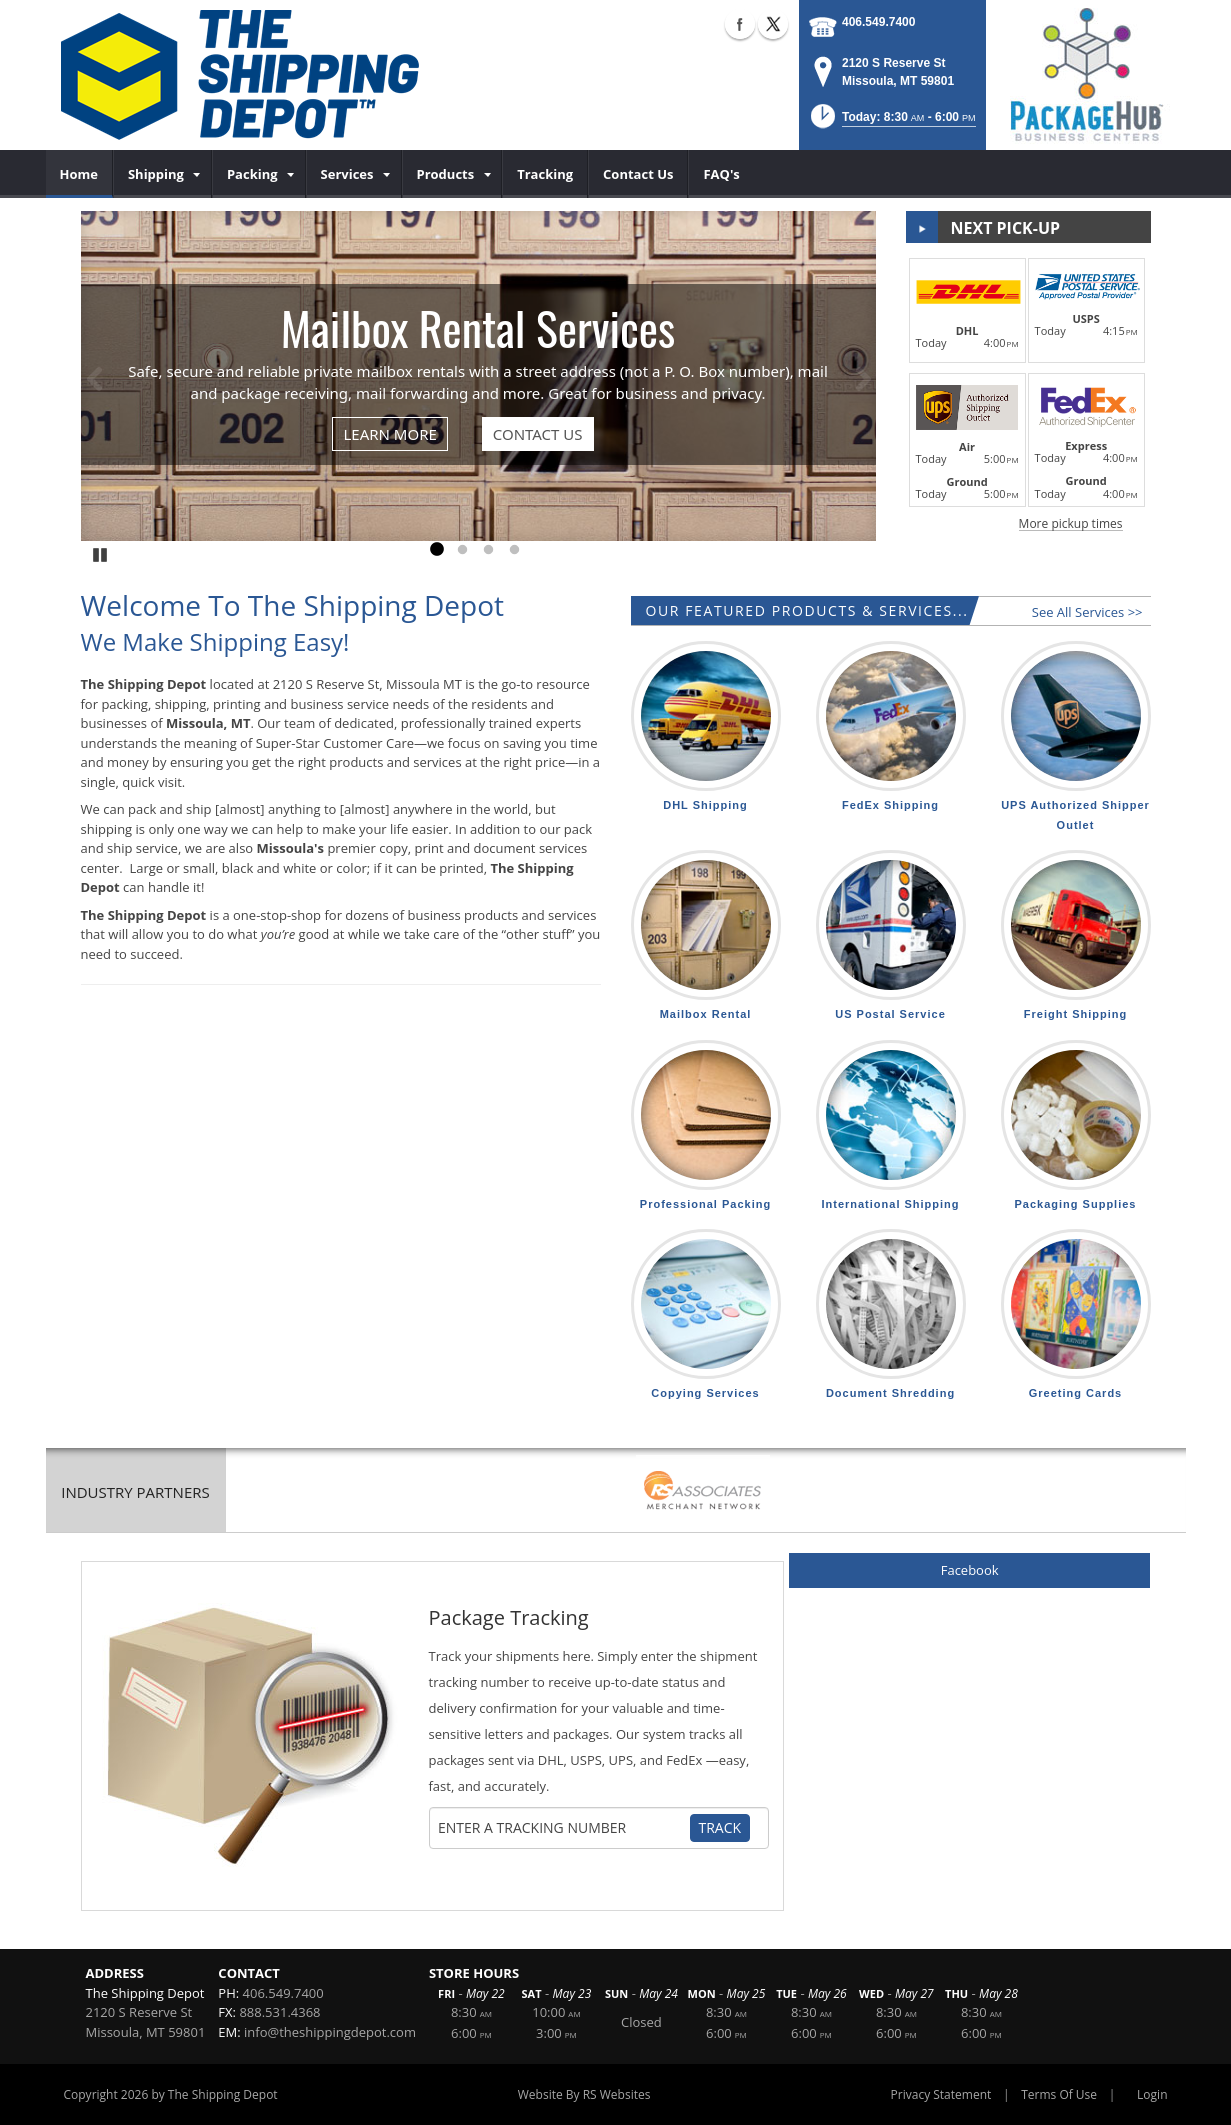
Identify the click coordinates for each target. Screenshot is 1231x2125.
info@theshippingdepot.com (330, 2032)
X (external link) (773, 24)
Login (1152, 2094)
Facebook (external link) (740, 24)
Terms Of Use (1059, 2094)
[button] (891, 122)
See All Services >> (1087, 612)
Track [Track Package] (720, 1827)
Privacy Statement (941, 2094)
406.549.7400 (878, 22)
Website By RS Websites (584, 2094)
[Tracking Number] (563, 1828)
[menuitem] (79, 174)
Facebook (970, 1570)
